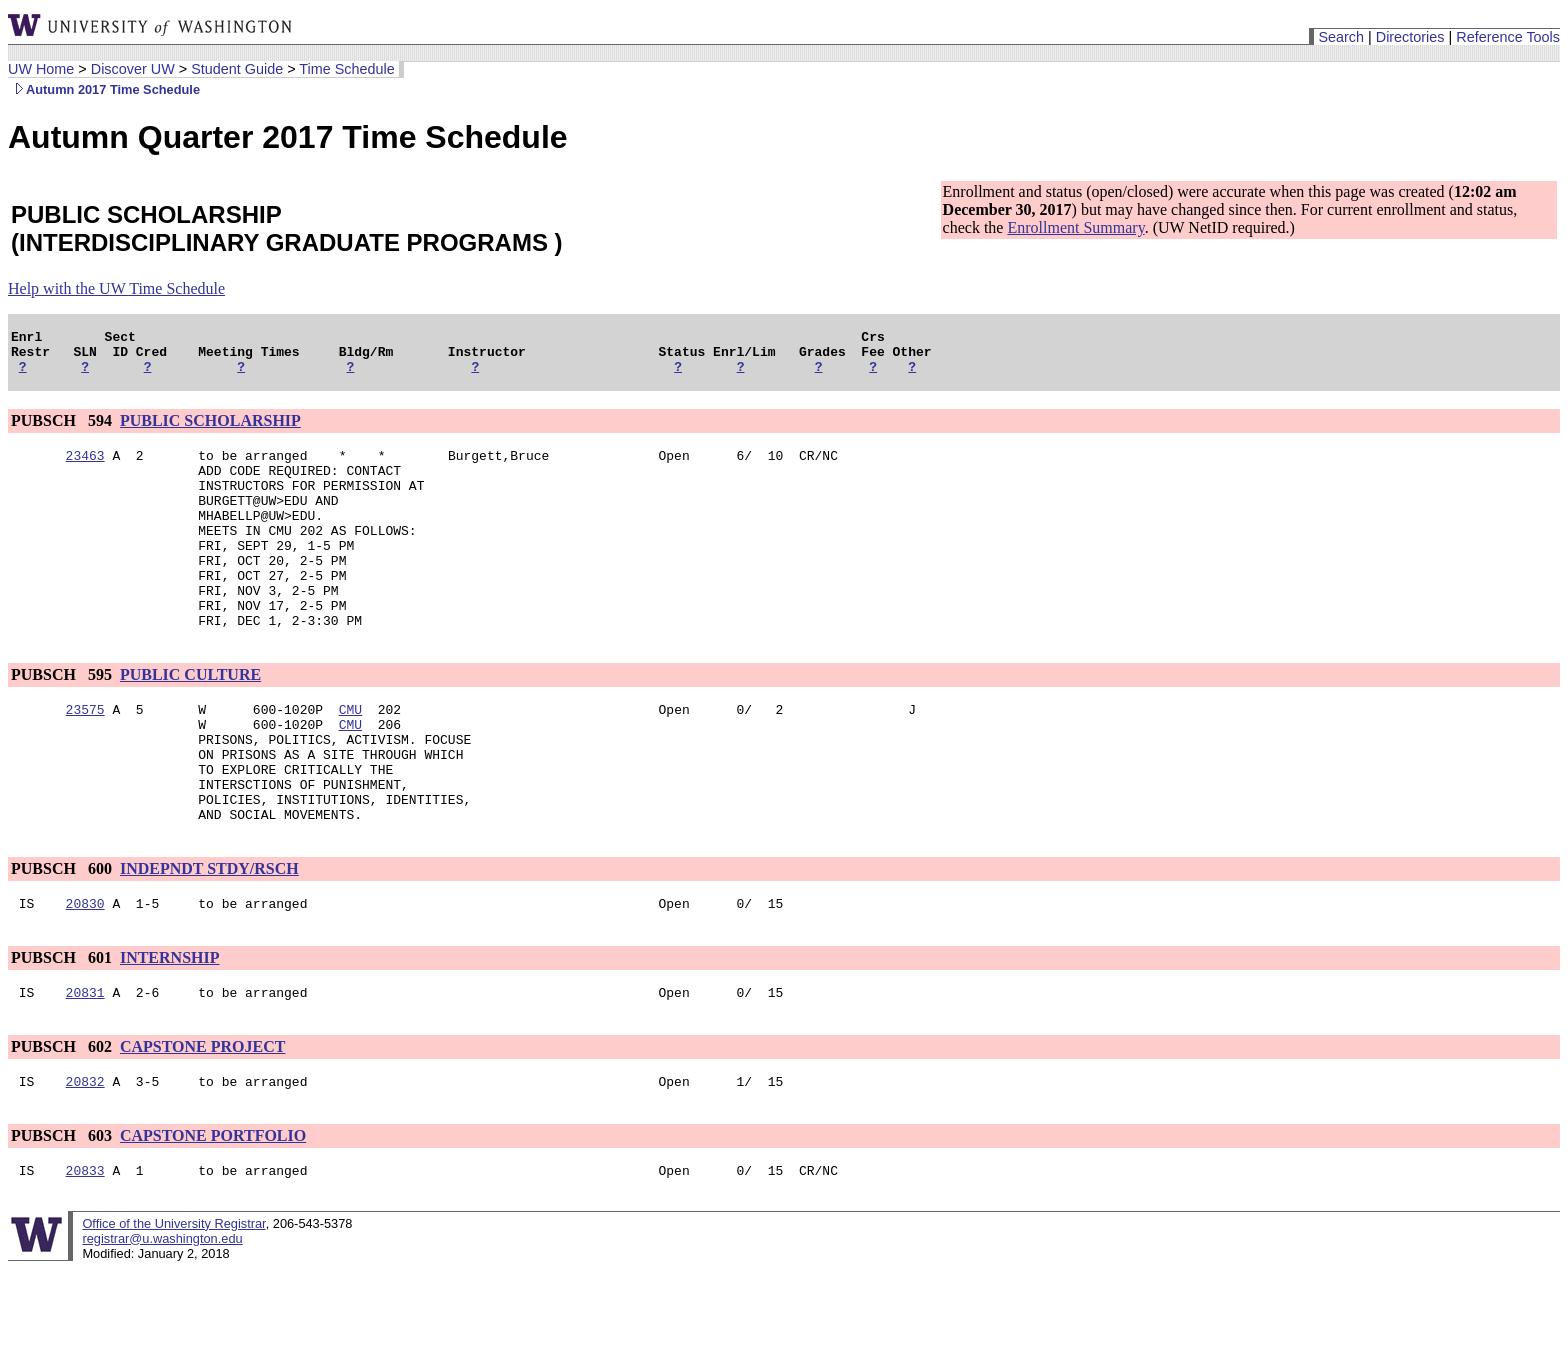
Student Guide (237, 69)
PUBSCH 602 (63, 1121)
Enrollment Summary (1075, 227)
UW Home (41, 69)
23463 (85, 467)
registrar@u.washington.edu (162, 1319)
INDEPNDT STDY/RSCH (209, 937)
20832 (85, 1159)
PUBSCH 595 (63, 719)
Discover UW (133, 69)
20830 (85, 975)
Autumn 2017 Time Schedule (104, 89)
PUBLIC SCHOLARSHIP (210, 429)
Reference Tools (1508, 37)
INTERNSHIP (170, 1029)
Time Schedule (346, 69)
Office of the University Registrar (173, 1304)
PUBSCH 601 (63, 1029)
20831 (85, 1067)
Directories (1410, 37)
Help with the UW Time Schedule (116, 288)
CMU (350, 757)
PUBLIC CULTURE (190, 719)
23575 (85, 757)
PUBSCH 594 (63, 429)
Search (1341, 37)
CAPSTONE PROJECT (203, 1121)
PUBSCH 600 (63, 937)
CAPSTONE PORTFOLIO (213, 1213)
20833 (85, 1251)
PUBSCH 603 (63, 1213)
